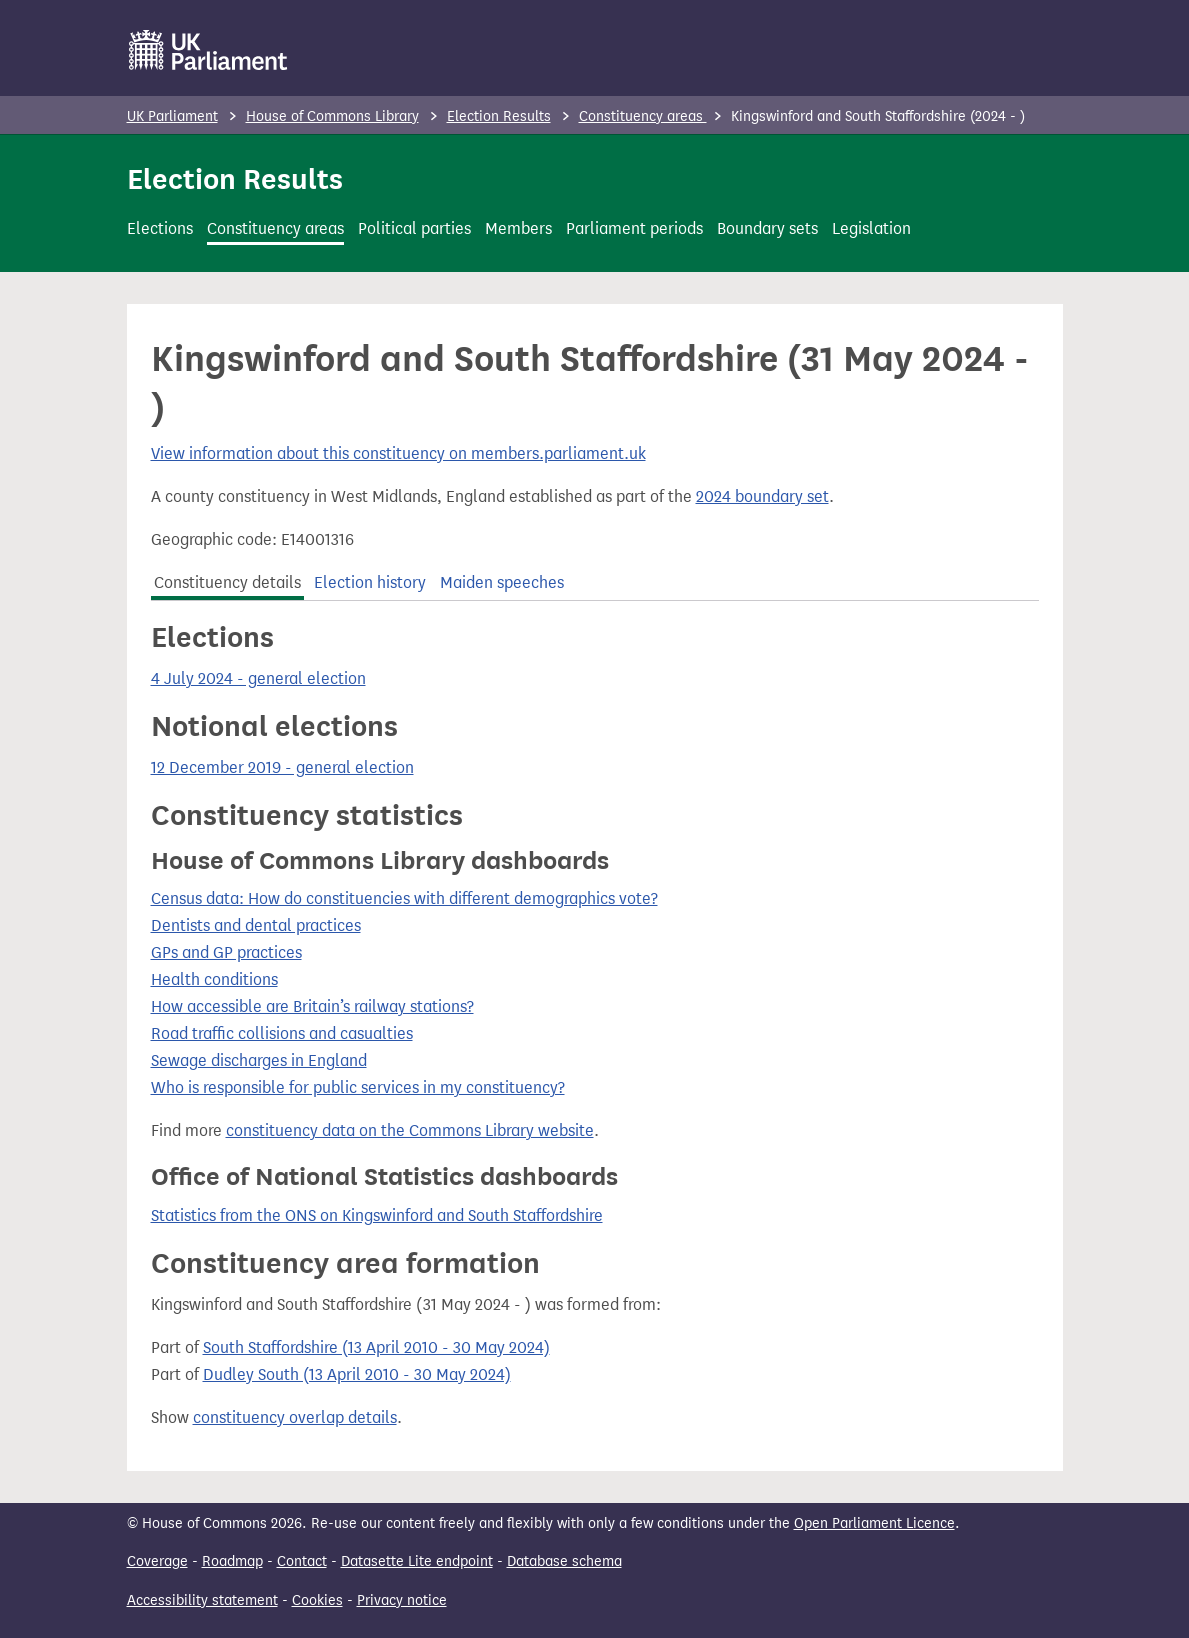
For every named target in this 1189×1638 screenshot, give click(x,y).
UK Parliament (172, 116)
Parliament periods (634, 228)
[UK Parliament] (208, 50)
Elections (160, 228)
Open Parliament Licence (874, 1523)
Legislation (871, 228)
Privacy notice (402, 1600)
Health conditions (214, 979)
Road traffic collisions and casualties (282, 1033)
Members (518, 228)
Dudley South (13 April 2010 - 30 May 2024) (357, 1374)
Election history (370, 582)
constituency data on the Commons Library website (410, 1130)
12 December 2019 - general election (282, 767)
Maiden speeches (502, 582)
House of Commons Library (332, 116)
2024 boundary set (762, 496)
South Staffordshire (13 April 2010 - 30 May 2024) (376, 1347)
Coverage (157, 1561)
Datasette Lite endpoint (417, 1561)
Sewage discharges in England (259, 1060)
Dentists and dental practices (256, 925)
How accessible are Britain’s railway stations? (312, 1006)
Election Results (499, 116)
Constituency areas (643, 116)
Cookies (317, 1600)
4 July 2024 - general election (258, 678)
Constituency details (227, 582)
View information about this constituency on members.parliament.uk (398, 453)
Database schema (564, 1561)
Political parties (414, 228)
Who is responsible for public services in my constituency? (358, 1087)
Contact (302, 1561)
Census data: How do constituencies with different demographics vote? (404, 898)
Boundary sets (767, 228)
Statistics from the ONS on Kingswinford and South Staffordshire (377, 1215)
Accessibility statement (202, 1600)
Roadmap (232, 1561)
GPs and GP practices (226, 952)
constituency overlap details (295, 1417)
